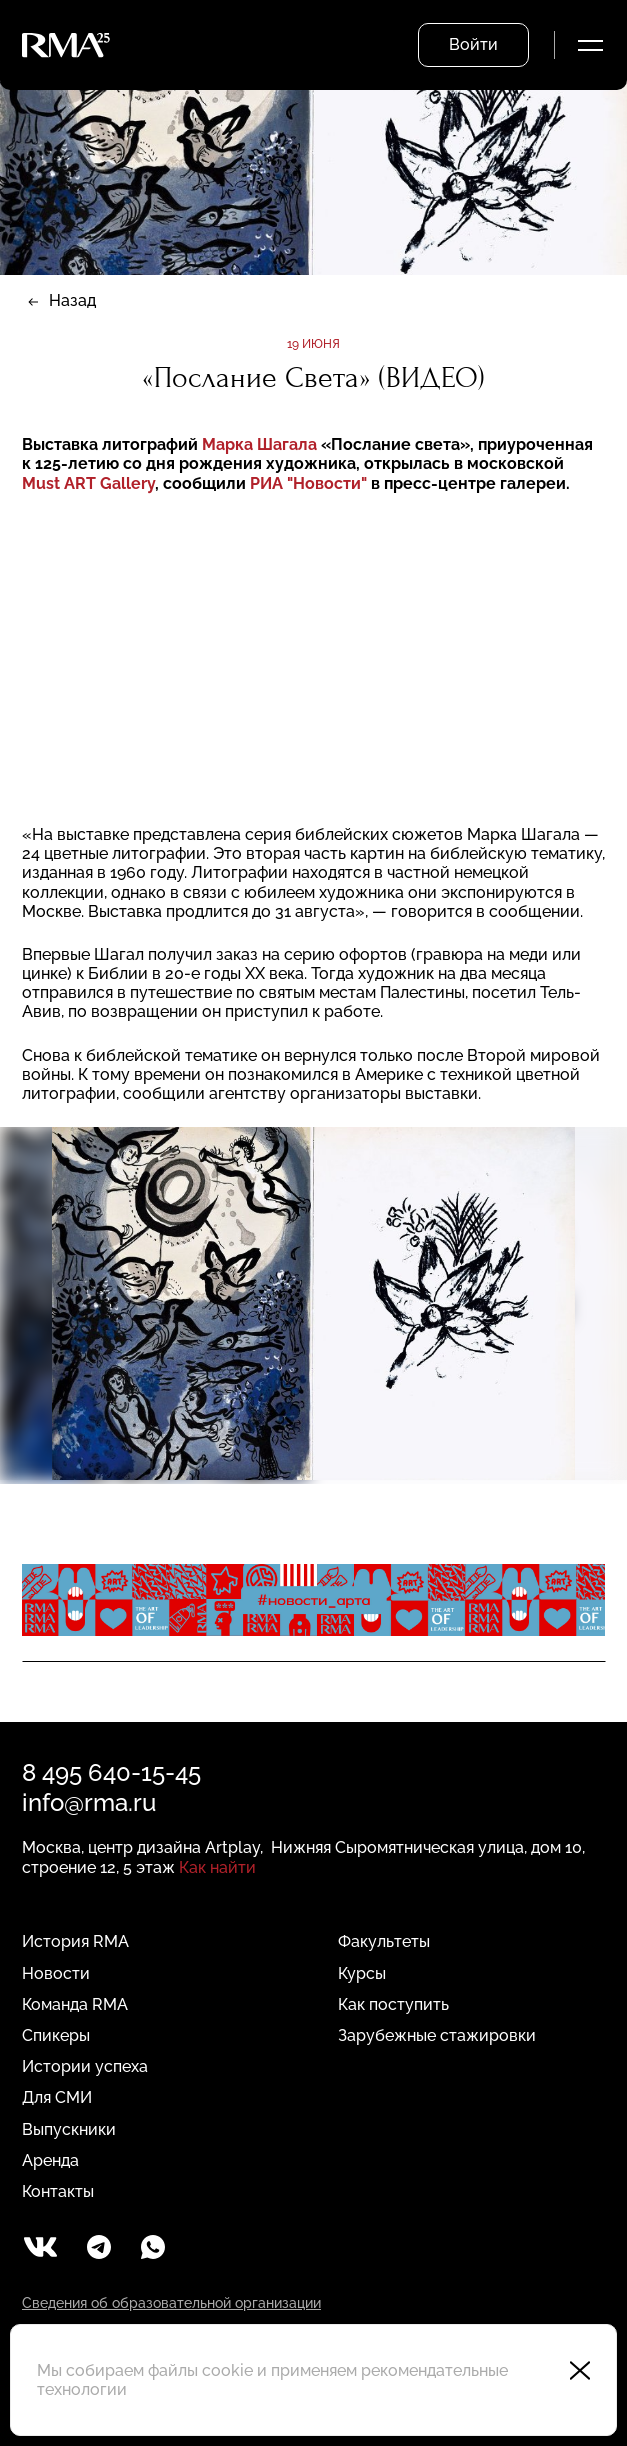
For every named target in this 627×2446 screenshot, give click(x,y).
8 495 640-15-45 (111, 1772)
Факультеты (384, 1941)
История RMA (75, 1941)
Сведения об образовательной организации (171, 2303)
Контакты (58, 2191)
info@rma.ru (89, 1802)
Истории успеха (85, 2066)
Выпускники (69, 2129)
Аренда (50, 2160)
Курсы (362, 1973)
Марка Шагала (261, 444)
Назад (72, 300)
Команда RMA (75, 2004)
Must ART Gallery (88, 483)
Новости (56, 1973)
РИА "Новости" (308, 483)
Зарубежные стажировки (437, 2035)
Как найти (217, 1867)
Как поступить (393, 2004)
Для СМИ (57, 2097)
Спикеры (56, 2035)
